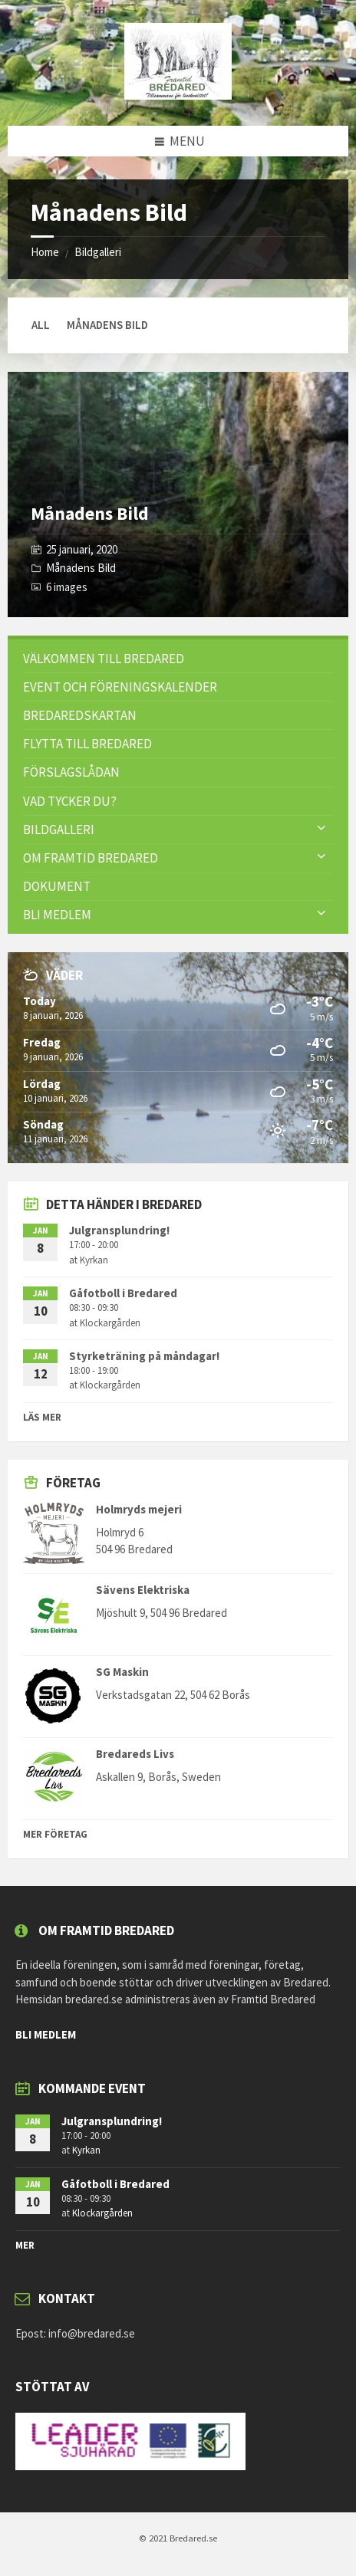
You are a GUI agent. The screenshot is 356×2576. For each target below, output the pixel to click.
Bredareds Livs (135, 1753)
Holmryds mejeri (139, 1509)
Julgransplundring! (119, 1230)
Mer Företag (55, 1834)
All (40, 324)
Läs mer (42, 1417)
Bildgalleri (97, 252)
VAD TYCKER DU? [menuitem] (70, 801)
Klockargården (110, 1322)
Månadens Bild (90, 513)
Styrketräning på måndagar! (144, 1356)
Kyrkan (94, 1260)
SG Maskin (122, 1671)
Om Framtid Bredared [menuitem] (90, 857)
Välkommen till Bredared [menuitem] (103, 658)
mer (25, 2245)
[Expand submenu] (321, 828)
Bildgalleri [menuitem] (58, 829)
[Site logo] (178, 95)
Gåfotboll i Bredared (123, 1293)
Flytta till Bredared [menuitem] (87, 743)
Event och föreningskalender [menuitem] (120, 686)
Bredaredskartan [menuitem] (80, 715)
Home (45, 252)
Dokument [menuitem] (57, 886)
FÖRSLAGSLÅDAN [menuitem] (71, 772)
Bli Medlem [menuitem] (57, 914)
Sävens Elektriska (143, 1589)
